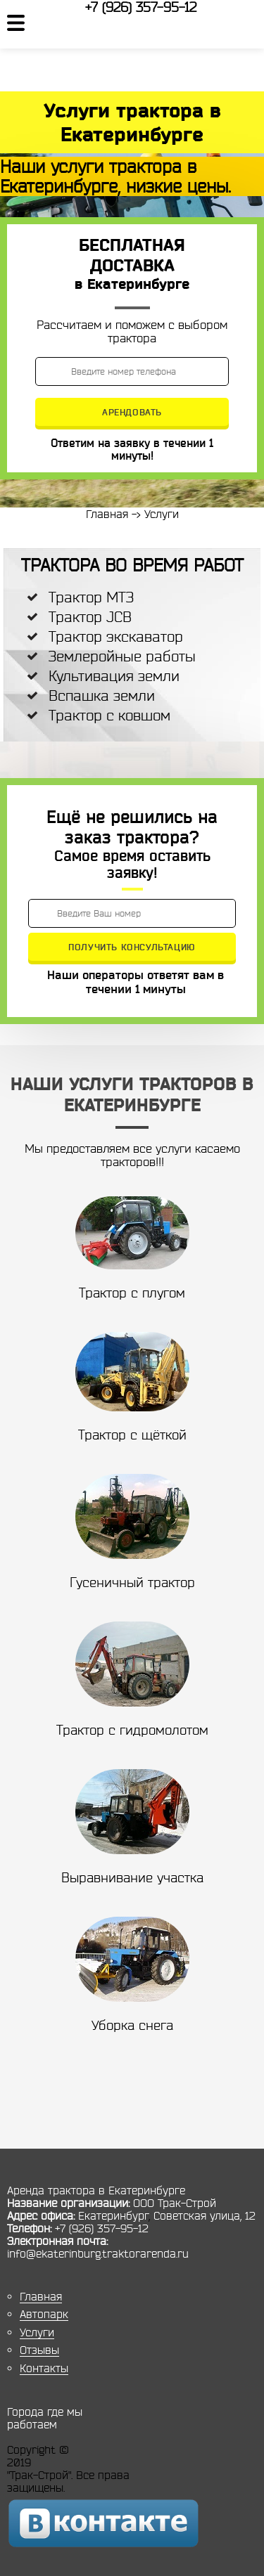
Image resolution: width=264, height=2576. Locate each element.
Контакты (44, 2368)
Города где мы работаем (44, 2418)
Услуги (37, 2332)
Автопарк (44, 2314)
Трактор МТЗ (91, 597)
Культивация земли (114, 676)
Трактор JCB (90, 617)
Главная (41, 2296)
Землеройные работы (122, 656)
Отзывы (39, 2349)
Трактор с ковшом (109, 715)
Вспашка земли (102, 695)
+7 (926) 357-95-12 (140, 7)
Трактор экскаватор (116, 636)
